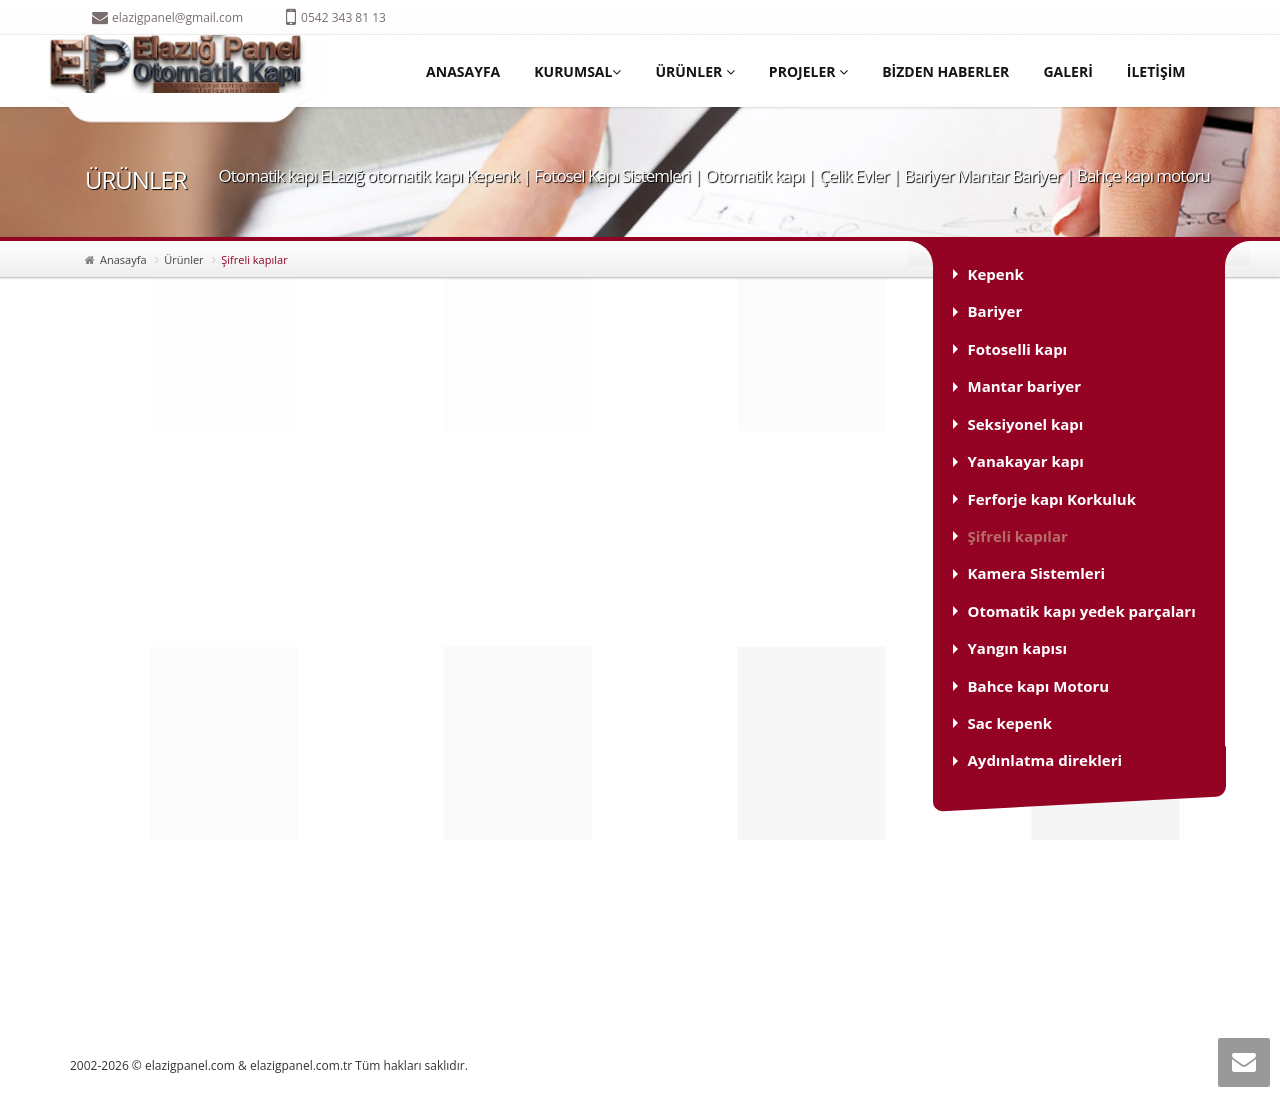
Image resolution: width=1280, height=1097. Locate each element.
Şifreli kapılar (1018, 536)
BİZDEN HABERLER (945, 71)
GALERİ (1067, 71)
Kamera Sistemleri (1037, 573)
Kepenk (996, 274)
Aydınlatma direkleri (1045, 760)
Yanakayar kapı (1026, 461)
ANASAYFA (463, 71)
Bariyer (995, 311)
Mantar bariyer (1025, 386)
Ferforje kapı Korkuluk (1052, 499)
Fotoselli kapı (1018, 349)
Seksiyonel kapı (1026, 424)
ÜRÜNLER (694, 71)
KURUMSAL (577, 71)
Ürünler (183, 259)
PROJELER (808, 71)
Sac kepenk (1010, 723)
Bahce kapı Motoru (1039, 686)
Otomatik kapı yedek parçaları (1082, 611)
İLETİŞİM (1156, 71)
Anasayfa (123, 259)
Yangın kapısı (1018, 648)
